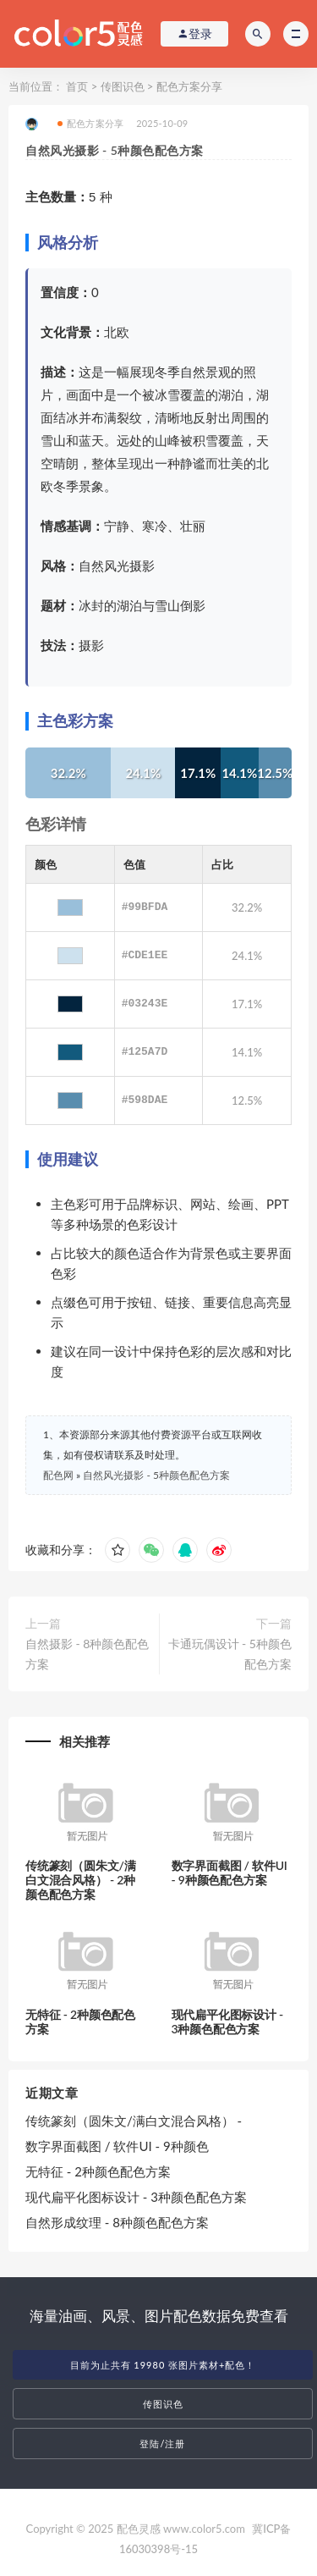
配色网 (58, 1475)
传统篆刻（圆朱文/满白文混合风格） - (133, 2120)
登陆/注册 (162, 2443)
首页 (77, 86)
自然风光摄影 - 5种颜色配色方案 (156, 1475)
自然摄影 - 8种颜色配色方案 (87, 1653)
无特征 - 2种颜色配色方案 (80, 2021)
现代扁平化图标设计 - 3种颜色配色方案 (228, 2021)
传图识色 (123, 86)
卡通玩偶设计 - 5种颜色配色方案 (230, 1653)
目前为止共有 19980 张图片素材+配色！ (163, 2364)
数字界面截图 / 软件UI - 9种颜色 (117, 2146)
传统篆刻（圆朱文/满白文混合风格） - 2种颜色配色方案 (80, 1879)
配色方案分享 (189, 86)
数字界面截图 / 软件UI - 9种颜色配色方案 (229, 1872)
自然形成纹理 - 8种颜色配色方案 (117, 2222)
